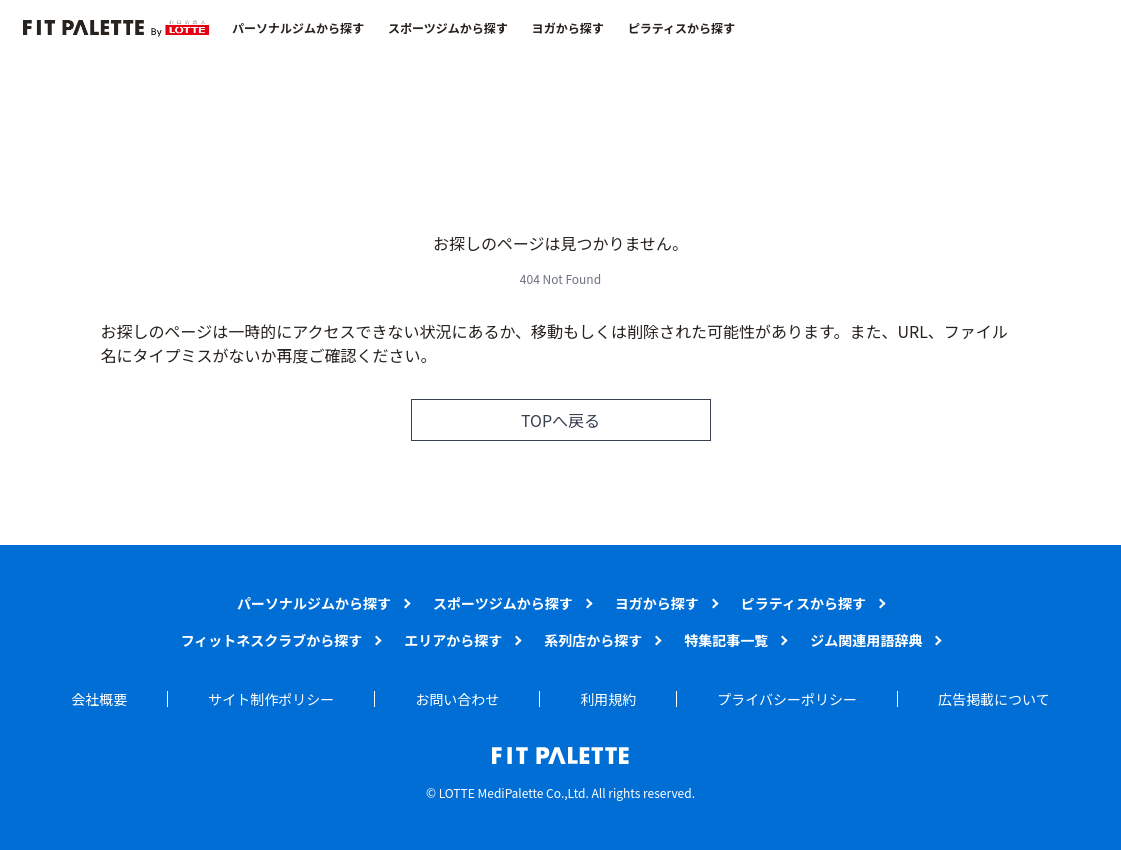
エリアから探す (453, 640)
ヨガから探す (568, 28)
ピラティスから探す (681, 28)
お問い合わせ (457, 699)
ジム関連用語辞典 (866, 640)
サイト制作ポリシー (271, 699)
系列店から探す (593, 640)
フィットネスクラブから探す (272, 640)
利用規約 (608, 699)
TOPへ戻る (560, 420)
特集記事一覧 (726, 640)
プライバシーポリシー (787, 699)
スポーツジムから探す (448, 28)
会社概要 (99, 699)
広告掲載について (994, 699)
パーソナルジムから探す (298, 28)
